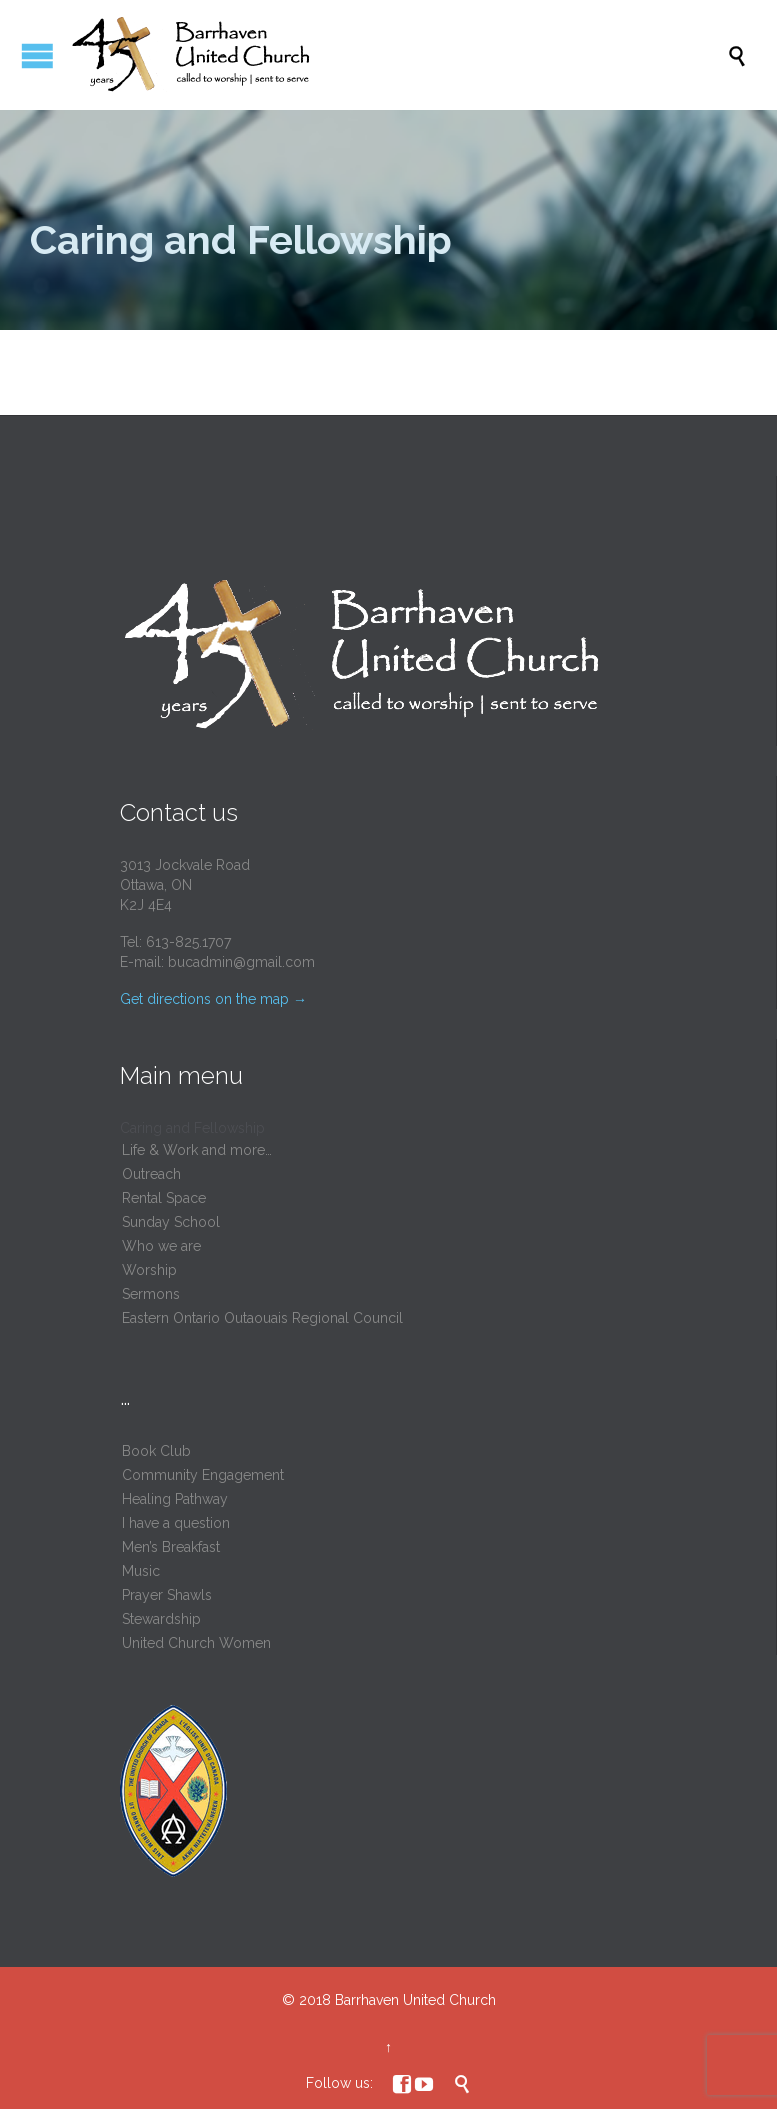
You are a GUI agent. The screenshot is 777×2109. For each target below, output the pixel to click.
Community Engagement (203, 1475)
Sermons (151, 1294)
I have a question (176, 1523)
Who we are (161, 1246)
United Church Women (196, 1643)
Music (141, 1571)
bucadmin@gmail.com (241, 962)
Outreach (151, 1174)
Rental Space (164, 1198)
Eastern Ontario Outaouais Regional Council (262, 1318)
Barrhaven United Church (415, 2000)
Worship (149, 1270)
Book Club (156, 1451)
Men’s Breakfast (171, 1547)
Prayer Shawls (167, 1595)
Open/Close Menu (37, 55)
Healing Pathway (175, 1499)
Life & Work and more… (197, 1150)
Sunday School (171, 1222)
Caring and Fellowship (192, 1128)
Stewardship (161, 1619)
